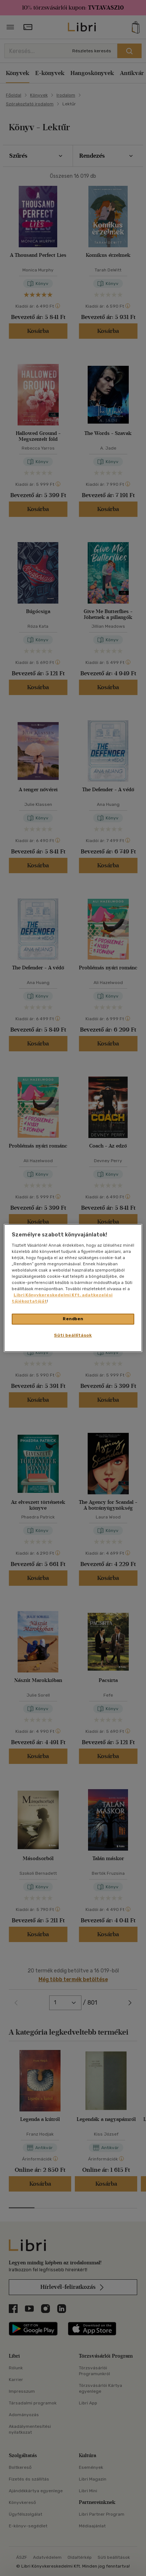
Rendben (73, 1318)
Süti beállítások (73, 1335)
